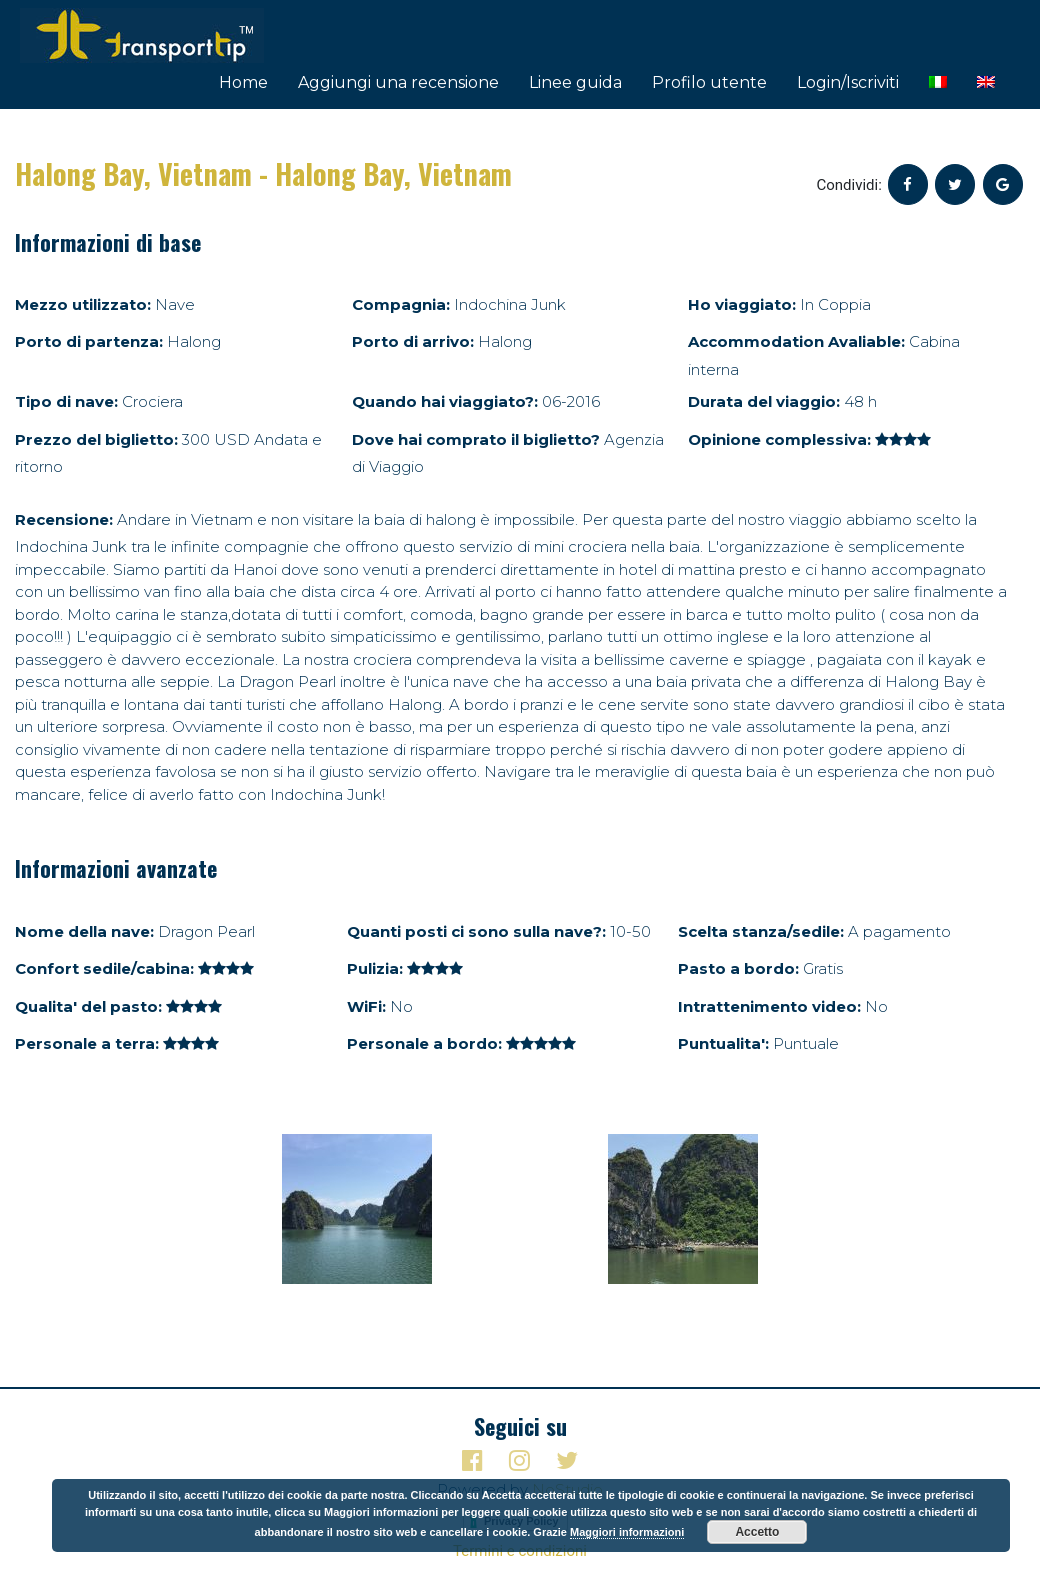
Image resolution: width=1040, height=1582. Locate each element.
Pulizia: (375, 968)
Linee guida (575, 82)
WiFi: (366, 1006)
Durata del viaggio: (764, 401)
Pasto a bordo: (738, 968)
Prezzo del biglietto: (96, 439)
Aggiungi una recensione (398, 82)
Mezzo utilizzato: (83, 304)
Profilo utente (709, 82)
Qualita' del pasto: (88, 1006)
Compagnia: (401, 304)
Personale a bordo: (424, 1043)
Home (243, 82)
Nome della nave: (84, 931)
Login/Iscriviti (848, 82)
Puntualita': (723, 1043)
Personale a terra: (87, 1043)
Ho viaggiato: (742, 304)
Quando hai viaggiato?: (445, 401)
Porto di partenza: (89, 341)
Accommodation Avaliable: (796, 341)
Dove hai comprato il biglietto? (476, 439)
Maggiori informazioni (627, 1532)
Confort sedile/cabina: (104, 968)
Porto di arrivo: (413, 341)
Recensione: (64, 519)
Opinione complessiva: (779, 439)
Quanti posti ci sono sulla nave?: (476, 931)
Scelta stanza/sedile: (761, 931)
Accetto (757, 1532)
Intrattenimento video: (769, 1006)
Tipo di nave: (66, 401)
